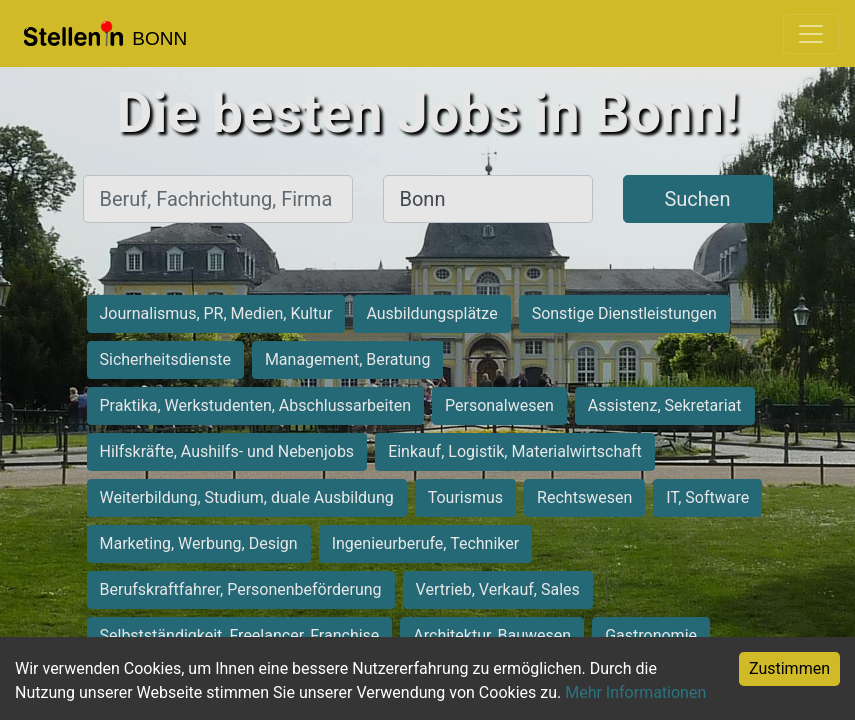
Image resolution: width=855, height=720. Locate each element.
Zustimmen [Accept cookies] (789, 668)
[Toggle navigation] (811, 34)
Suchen (697, 199)
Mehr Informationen (635, 692)
